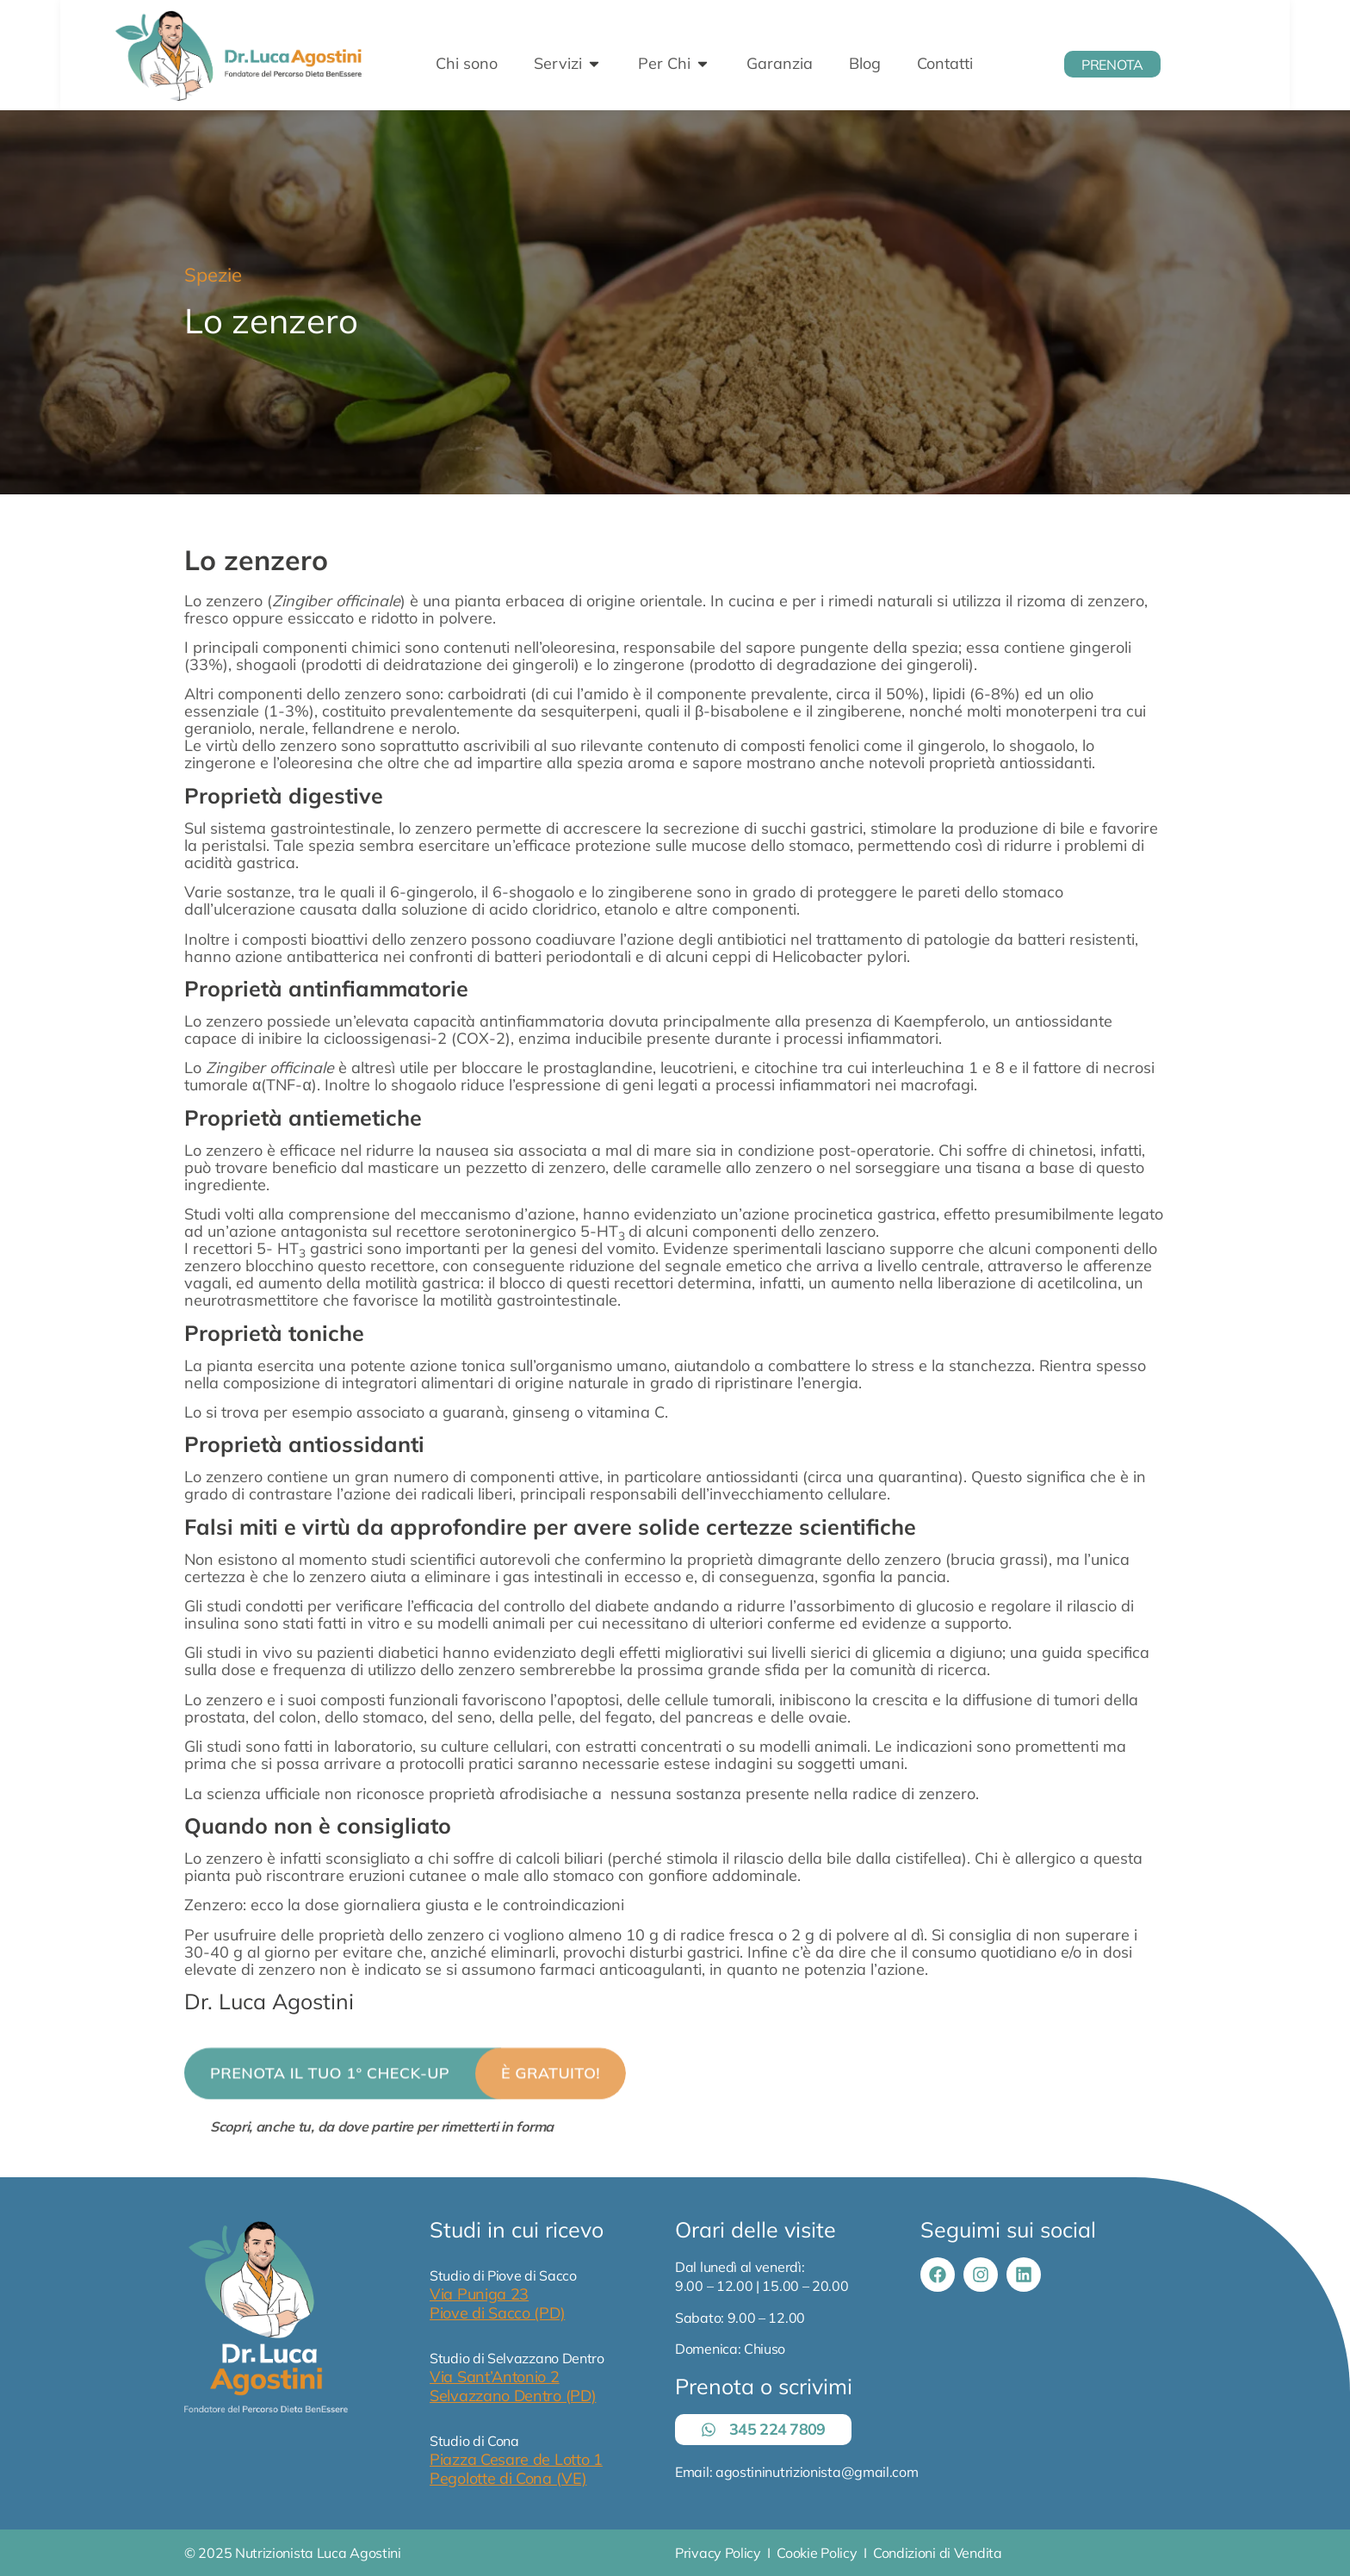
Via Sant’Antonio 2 (495, 2377)
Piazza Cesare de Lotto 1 (516, 2459)
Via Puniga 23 (479, 2294)
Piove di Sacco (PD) (497, 2313)
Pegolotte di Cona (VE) (508, 2478)
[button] (405, 2093)
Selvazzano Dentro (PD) (513, 2395)
